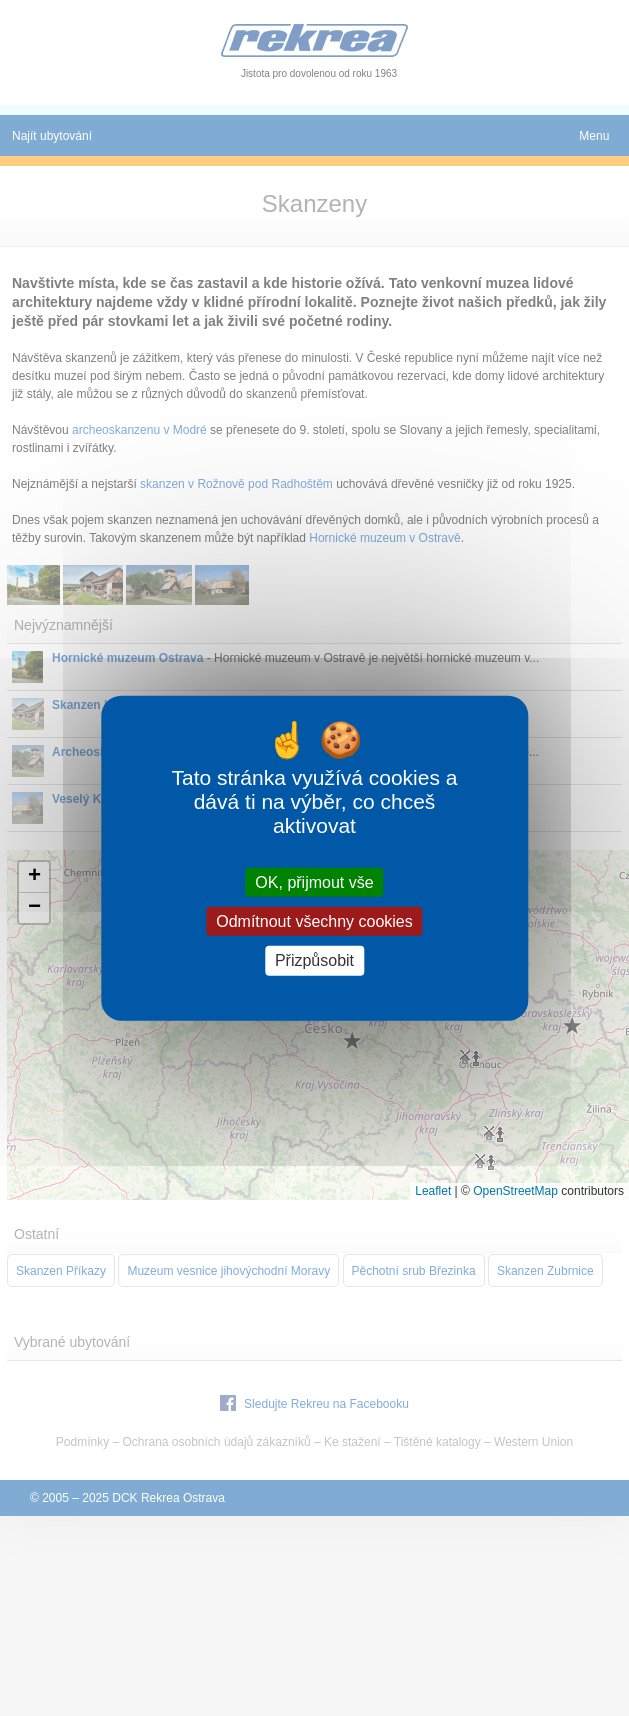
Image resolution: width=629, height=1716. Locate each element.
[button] (34, 877)
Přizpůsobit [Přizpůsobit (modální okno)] (314, 960)
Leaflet (433, 1191)
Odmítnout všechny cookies (314, 921)
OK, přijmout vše (314, 882)
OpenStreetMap (515, 1191)
